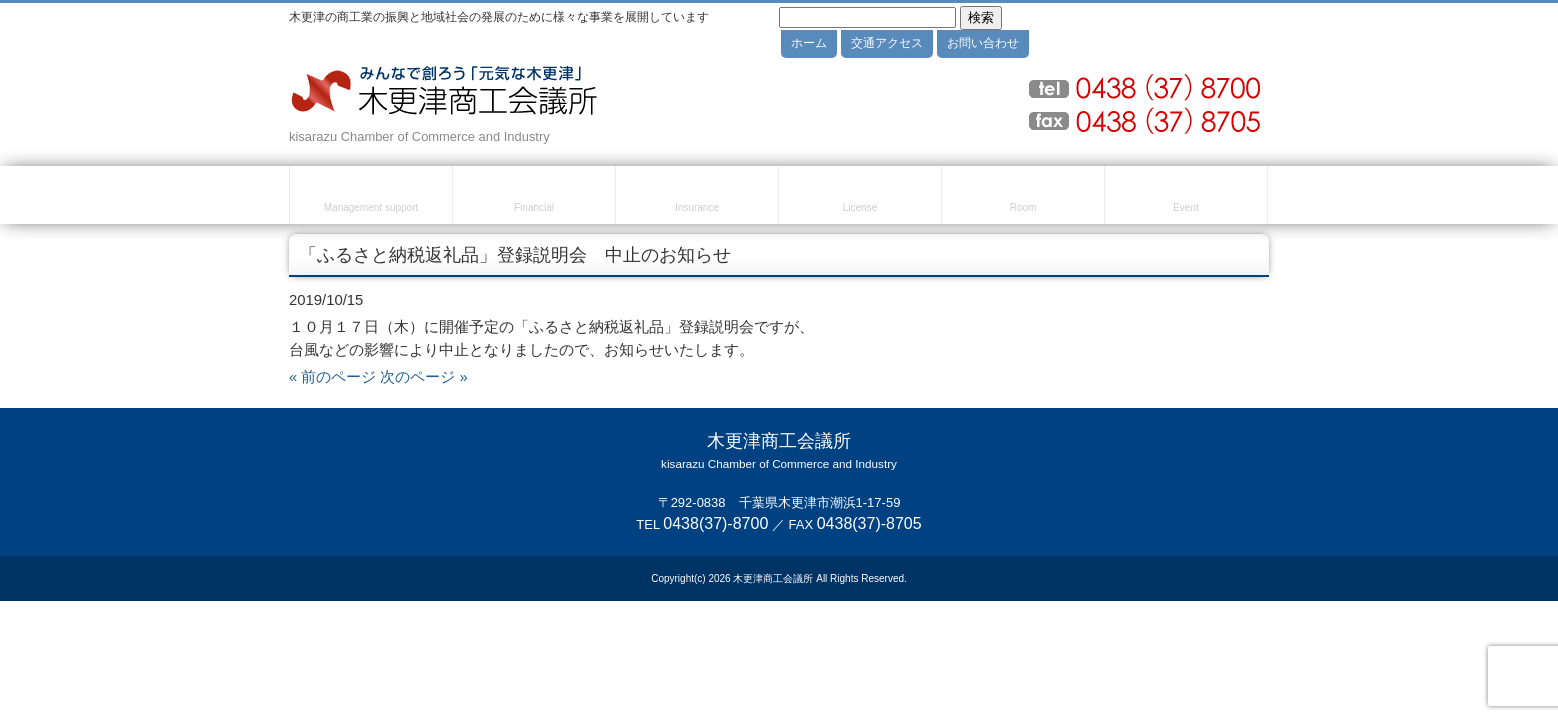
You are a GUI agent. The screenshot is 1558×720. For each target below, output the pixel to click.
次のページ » (423, 377)
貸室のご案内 (1023, 198)
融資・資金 (534, 198)
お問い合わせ (983, 43)
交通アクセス (887, 43)
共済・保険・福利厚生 (697, 198)
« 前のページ (332, 377)
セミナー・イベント (1186, 198)
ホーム (809, 43)
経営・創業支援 (371, 198)
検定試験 (860, 198)
